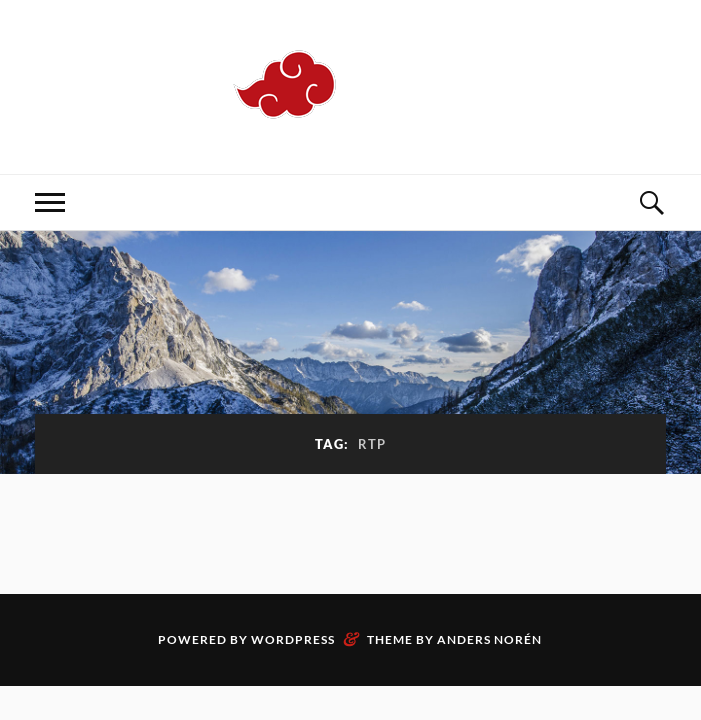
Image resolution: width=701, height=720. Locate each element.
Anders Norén (489, 639)
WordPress (293, 639)
